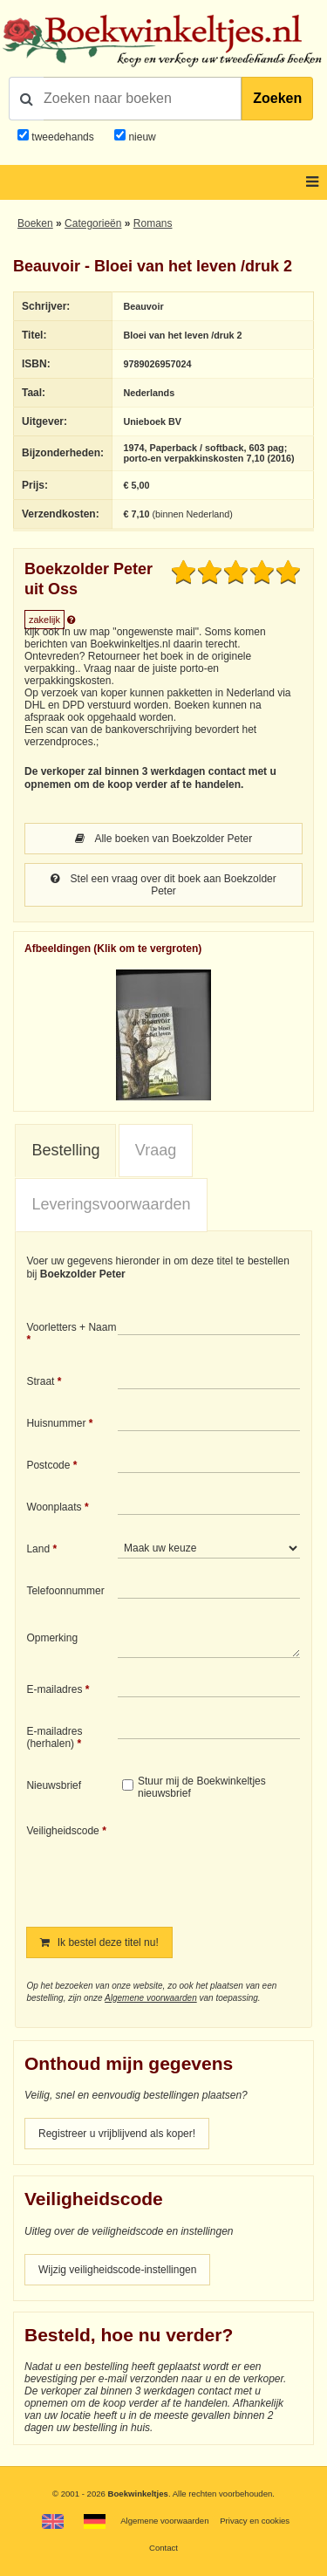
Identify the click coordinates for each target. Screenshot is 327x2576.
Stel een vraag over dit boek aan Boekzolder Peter (163, 885)
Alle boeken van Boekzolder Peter (163, 838)
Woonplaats (53, 1507)
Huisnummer (55, 1423)
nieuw (141, 137)
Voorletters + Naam (71, 1327)
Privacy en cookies (255, 2520)
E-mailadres (54, 1689)
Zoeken (277, 98)
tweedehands (62, 137)
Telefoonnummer (65, 1591)
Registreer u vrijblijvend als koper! (116, 2133)
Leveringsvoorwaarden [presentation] (110, 1204)
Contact (163, 2547)
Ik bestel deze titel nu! (99, 1942)
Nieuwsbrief (53, 1785)
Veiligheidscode (62, 1831)
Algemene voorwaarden (151, 1998)
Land (38, 1549)
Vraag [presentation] (155, 1150)
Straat (40, 1381)
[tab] (65, 1151)
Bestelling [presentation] (65, 1150)
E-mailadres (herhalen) (54, 1737)
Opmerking (52, 1638)
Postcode (48, 1465)
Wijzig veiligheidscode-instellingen (117, 2270)
